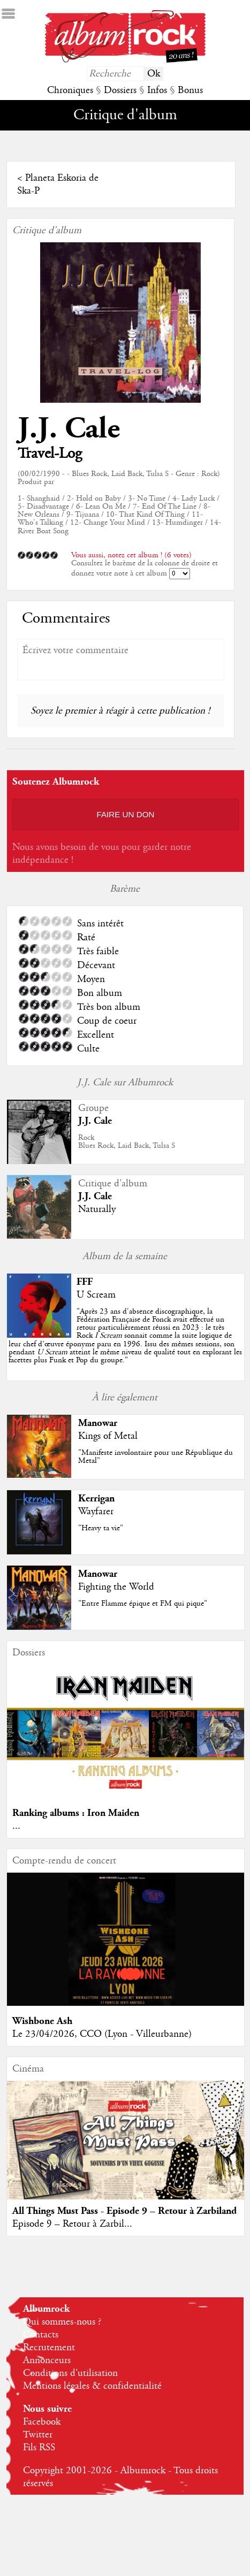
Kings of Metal (108, 1436)
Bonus (190, 90)
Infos (157, 90)
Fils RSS (39, 2447)
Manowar (97, 1423)
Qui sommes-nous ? (62, 2322)
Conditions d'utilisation (70, 2373)
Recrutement (49, 2347)
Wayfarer (95, 1511)
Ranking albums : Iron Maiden (75, 1813)
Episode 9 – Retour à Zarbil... (72, 2224)
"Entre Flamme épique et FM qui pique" (142, 1603)
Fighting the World (116, 1587)
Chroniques (70, 90)
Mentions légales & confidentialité (92, 2386)
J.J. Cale (69, 428)
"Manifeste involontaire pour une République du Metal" (155, 1456)
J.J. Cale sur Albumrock (125, 1082)
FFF (85, 1282)
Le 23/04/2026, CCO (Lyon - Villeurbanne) (102, 2034)
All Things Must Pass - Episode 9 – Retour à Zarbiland (124, 2211)
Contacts (40, 2334)
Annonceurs (47, 2360)
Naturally (97, 1209)
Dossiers (120, 90)
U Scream (96, 1295)
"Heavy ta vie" (100, 1528)
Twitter (37, 2434)
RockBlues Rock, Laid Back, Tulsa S (126, 1141)
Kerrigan (96, 1498)
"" (125, 1336)
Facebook (41, 2422)
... (16, 1826)
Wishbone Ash (42, 2021)
